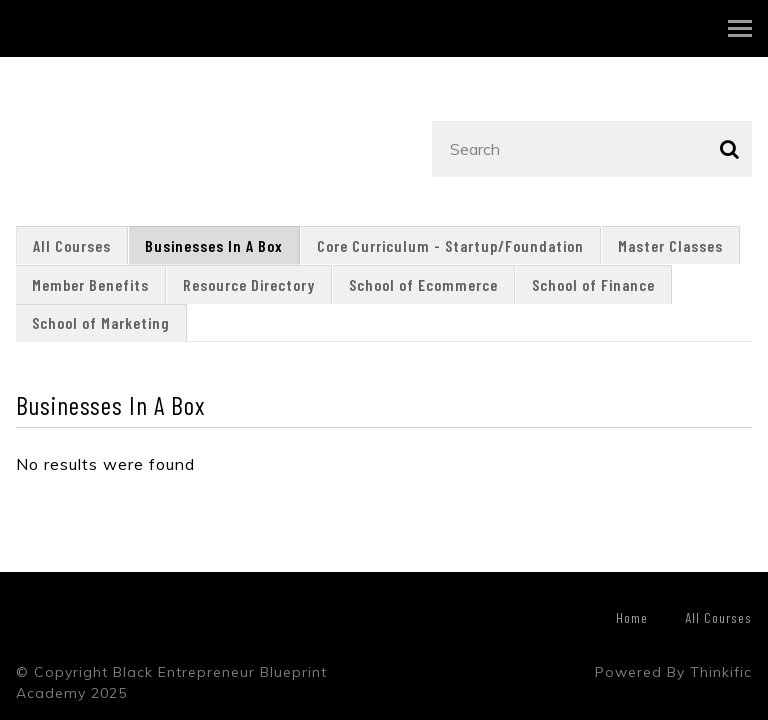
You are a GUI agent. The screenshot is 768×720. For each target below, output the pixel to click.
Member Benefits (90, 284)
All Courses (72, 245)
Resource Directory (249, 284)
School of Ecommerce (423, 284)
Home (632, 617)
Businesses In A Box (214, 245)
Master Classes (670, 245)
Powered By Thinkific (673, 672)
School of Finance (593, 284)
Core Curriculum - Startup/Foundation (450, 245)
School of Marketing (101, 322)
